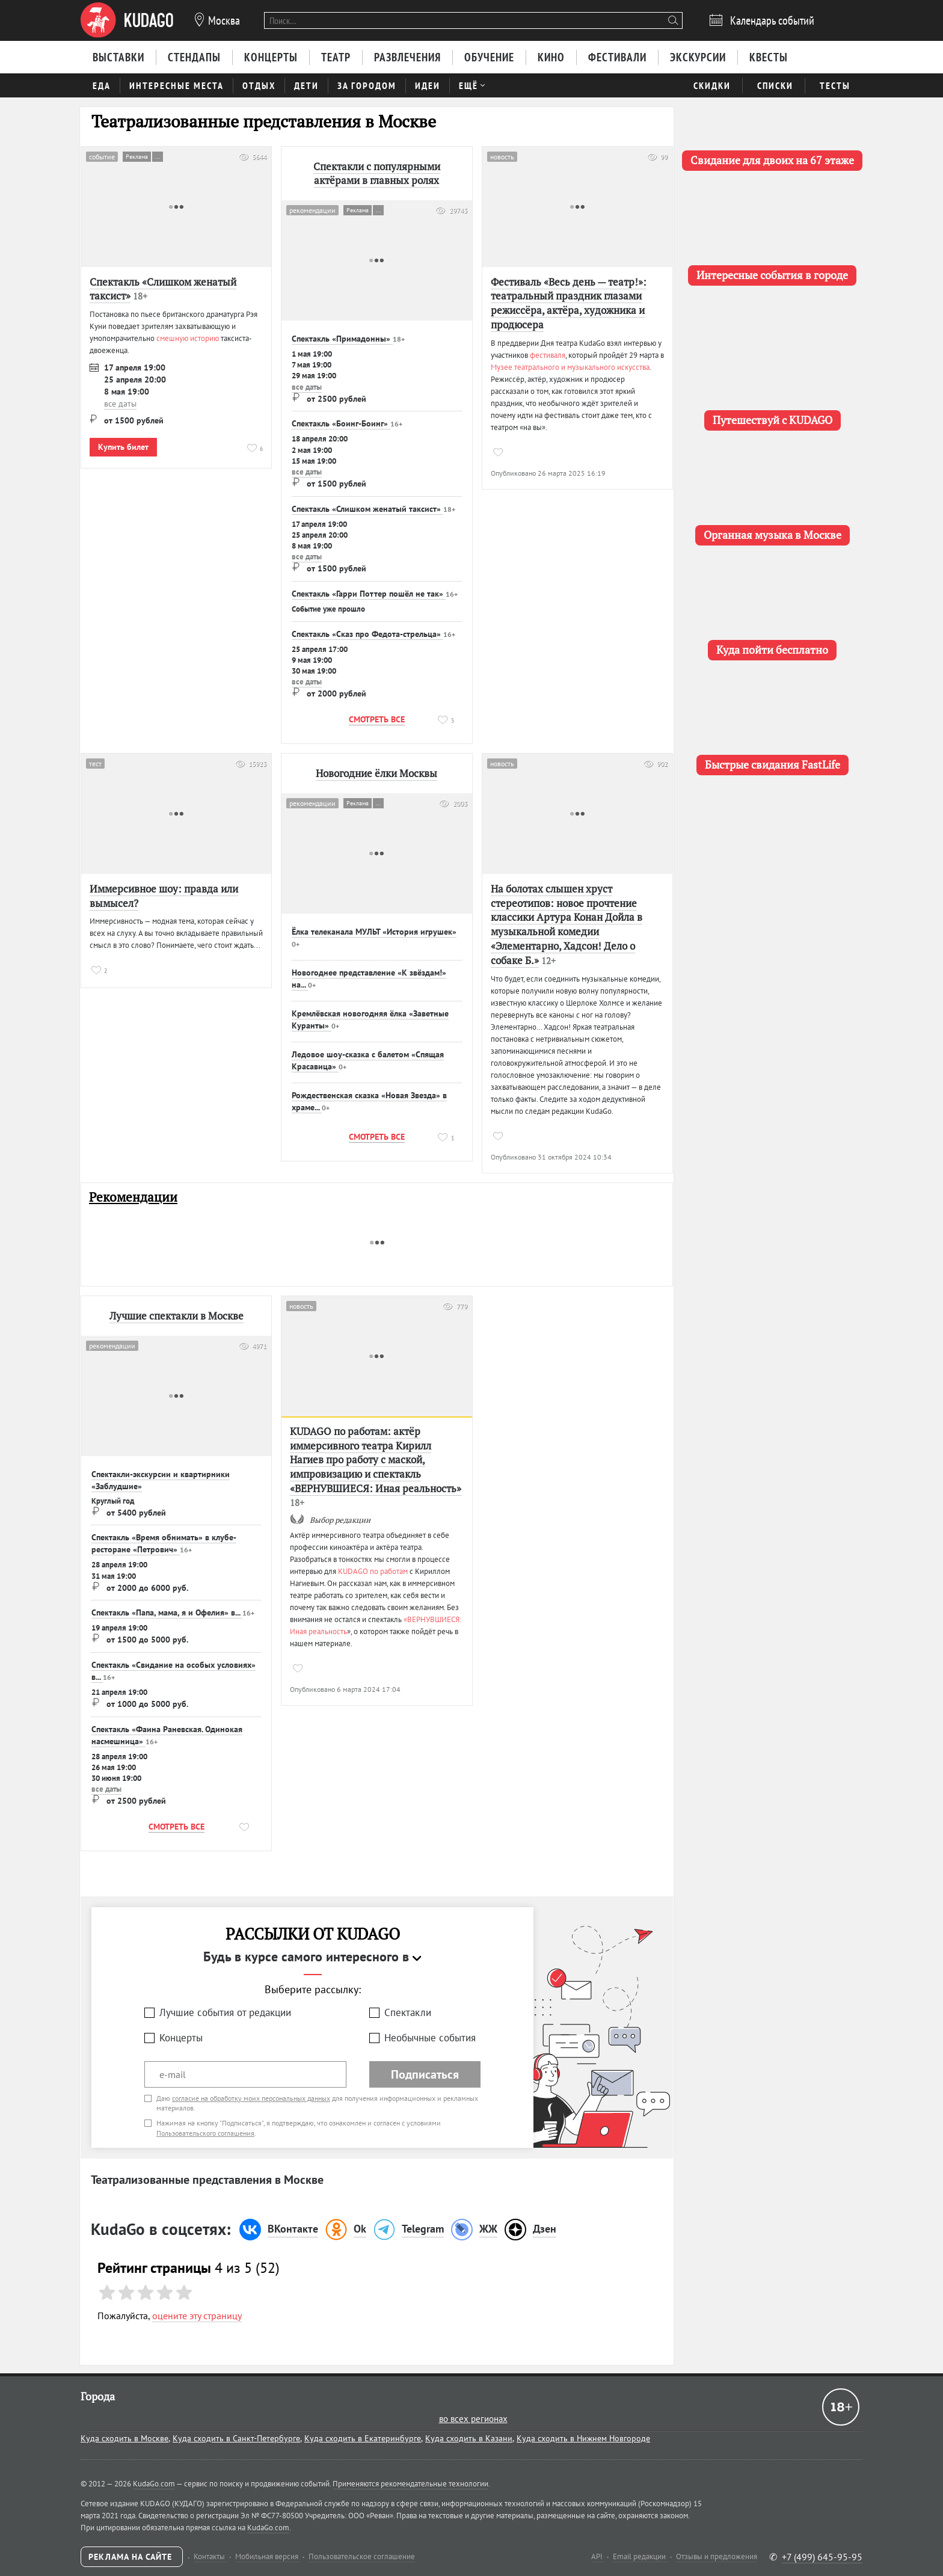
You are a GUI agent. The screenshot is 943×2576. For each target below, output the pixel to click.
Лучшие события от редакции (225, 2012)
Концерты (181, 2037)
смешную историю (187, 338)
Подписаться (425, 2074)
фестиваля (547, 355)
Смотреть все (377, 719)
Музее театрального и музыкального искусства (570, 367)
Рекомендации (133, 1197)
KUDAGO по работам (373, 1571)
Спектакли (407, 2012)
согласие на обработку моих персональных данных (251, 2098)
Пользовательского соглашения (205, 2133)
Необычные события (430, 2037)
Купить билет (123, 446)
